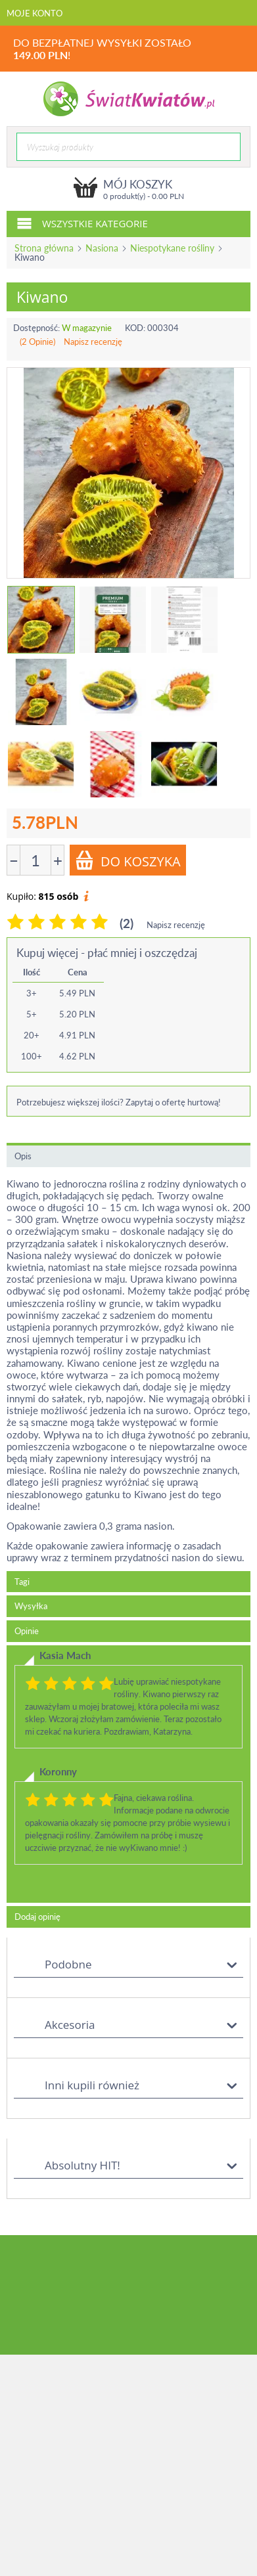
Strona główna (44, 248)
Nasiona (101, 248)
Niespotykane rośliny (172, 248)
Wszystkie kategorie (82, 223)
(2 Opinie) (37, 341)
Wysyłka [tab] (30, 1606)
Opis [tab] (23, 1156)
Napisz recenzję (93, 341)
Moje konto (34, 13)
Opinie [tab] (26, 1631)
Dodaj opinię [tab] (37, 1916)
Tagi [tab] (22, 1581)
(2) (126, 923)
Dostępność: (36, 327)
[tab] (128, 1774)
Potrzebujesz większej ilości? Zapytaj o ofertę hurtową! (118, 1102)
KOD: (135, 327)
